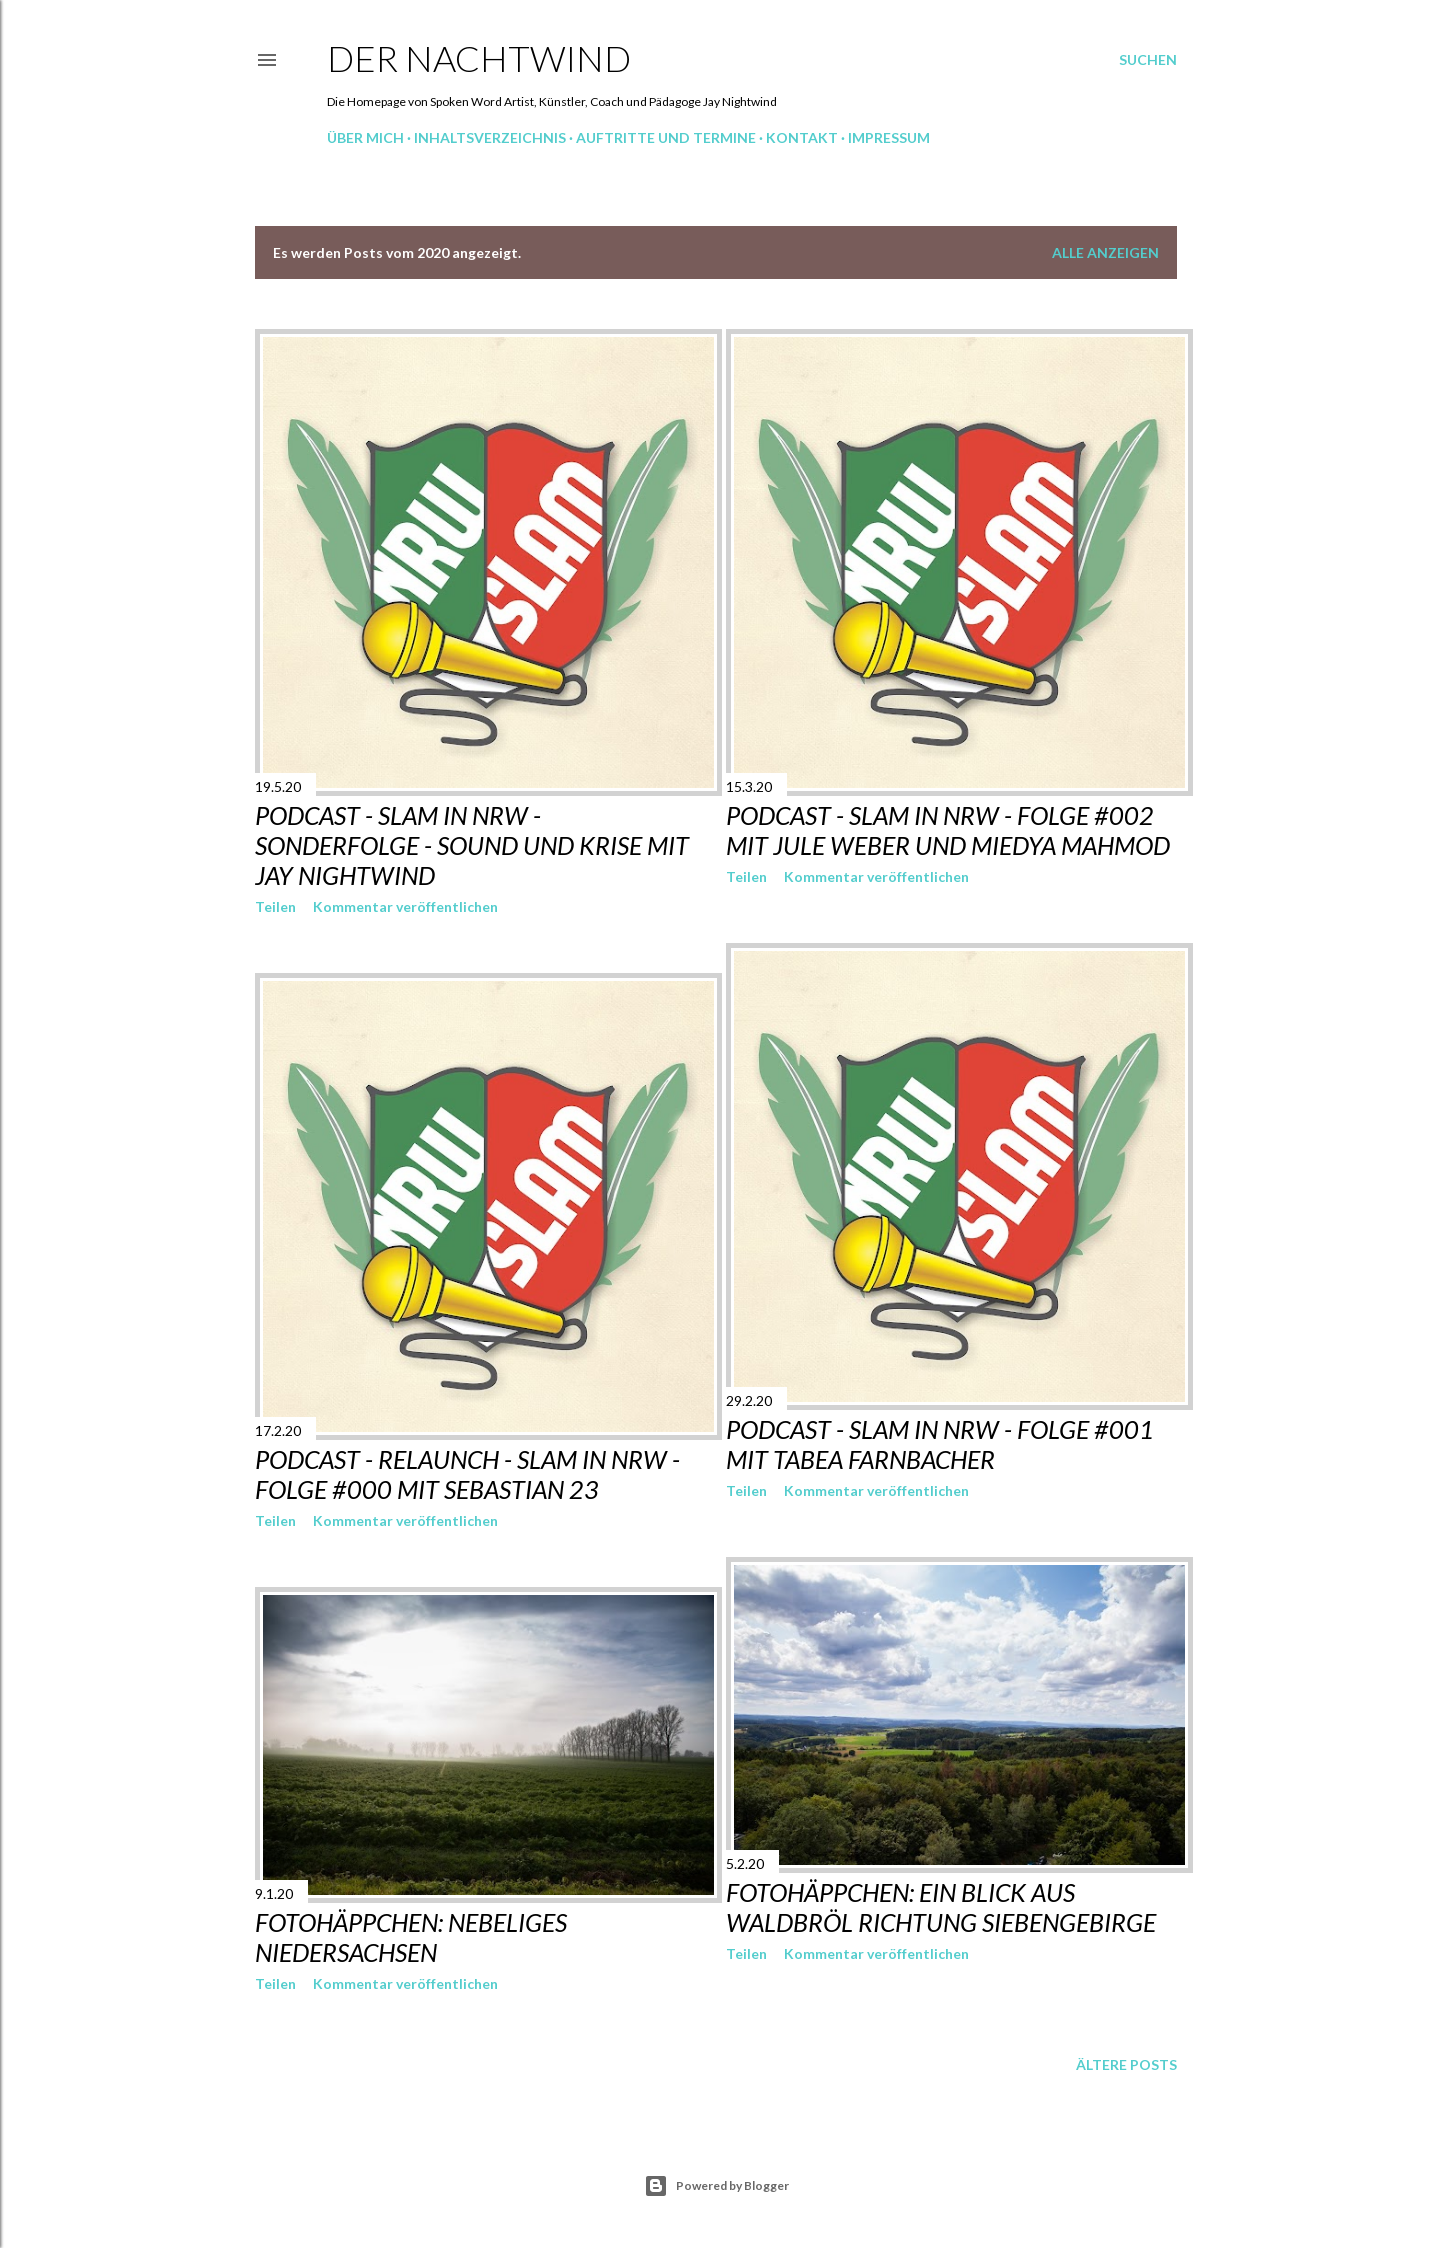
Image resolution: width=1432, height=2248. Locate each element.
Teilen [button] (275, 906)
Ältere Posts (1126, 2064)
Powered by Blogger (716, 2186)
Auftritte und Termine (666, 137)
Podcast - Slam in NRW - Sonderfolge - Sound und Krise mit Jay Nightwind (472, 845)
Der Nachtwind (479, 58)
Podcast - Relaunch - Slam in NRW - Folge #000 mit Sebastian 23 (467, 1474)
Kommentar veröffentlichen (405, 906)
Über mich (365, 137)
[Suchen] (1148, 60)
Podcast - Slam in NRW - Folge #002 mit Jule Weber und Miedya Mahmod (948, 830)
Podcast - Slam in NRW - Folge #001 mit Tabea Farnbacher (940, 1444)
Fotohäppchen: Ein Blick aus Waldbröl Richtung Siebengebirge (941, 1907)
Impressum (889, 137)
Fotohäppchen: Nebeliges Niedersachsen (411, 1937)
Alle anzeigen (1105, 252)
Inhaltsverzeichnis (490, 137)
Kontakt (802, 137)
